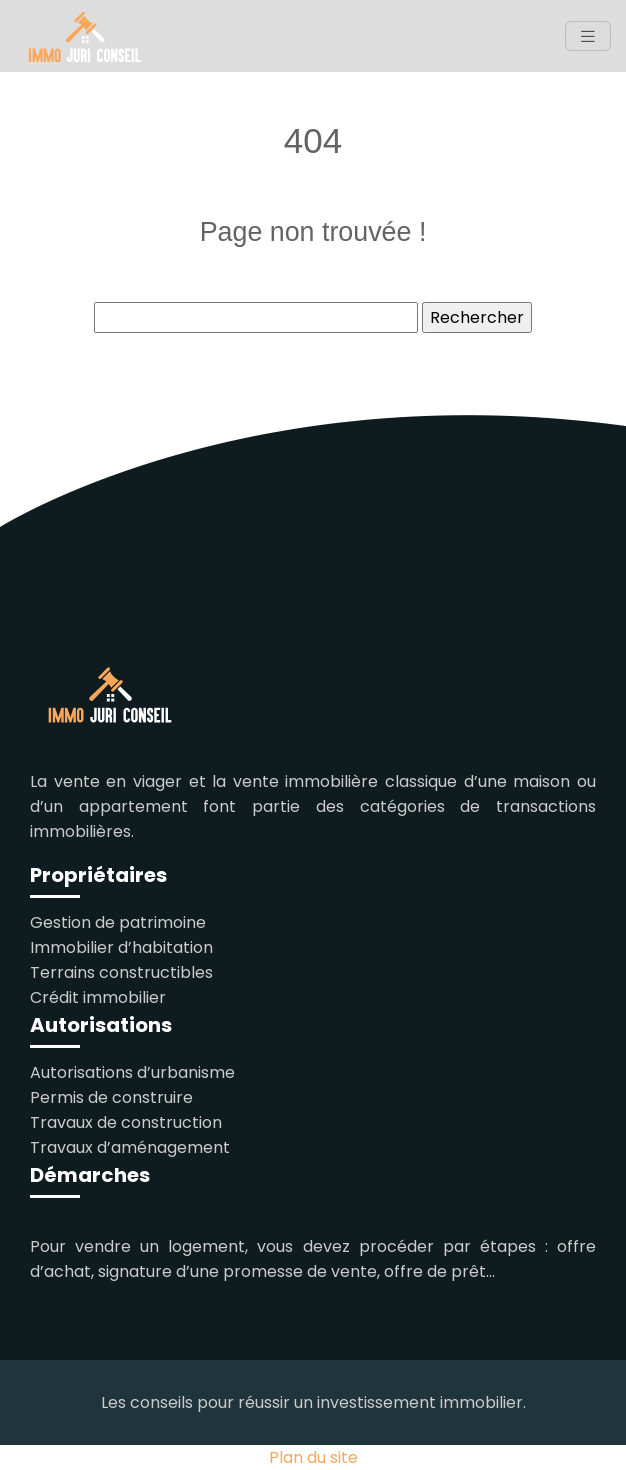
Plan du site (313, 1457)
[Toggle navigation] (588, 36)
